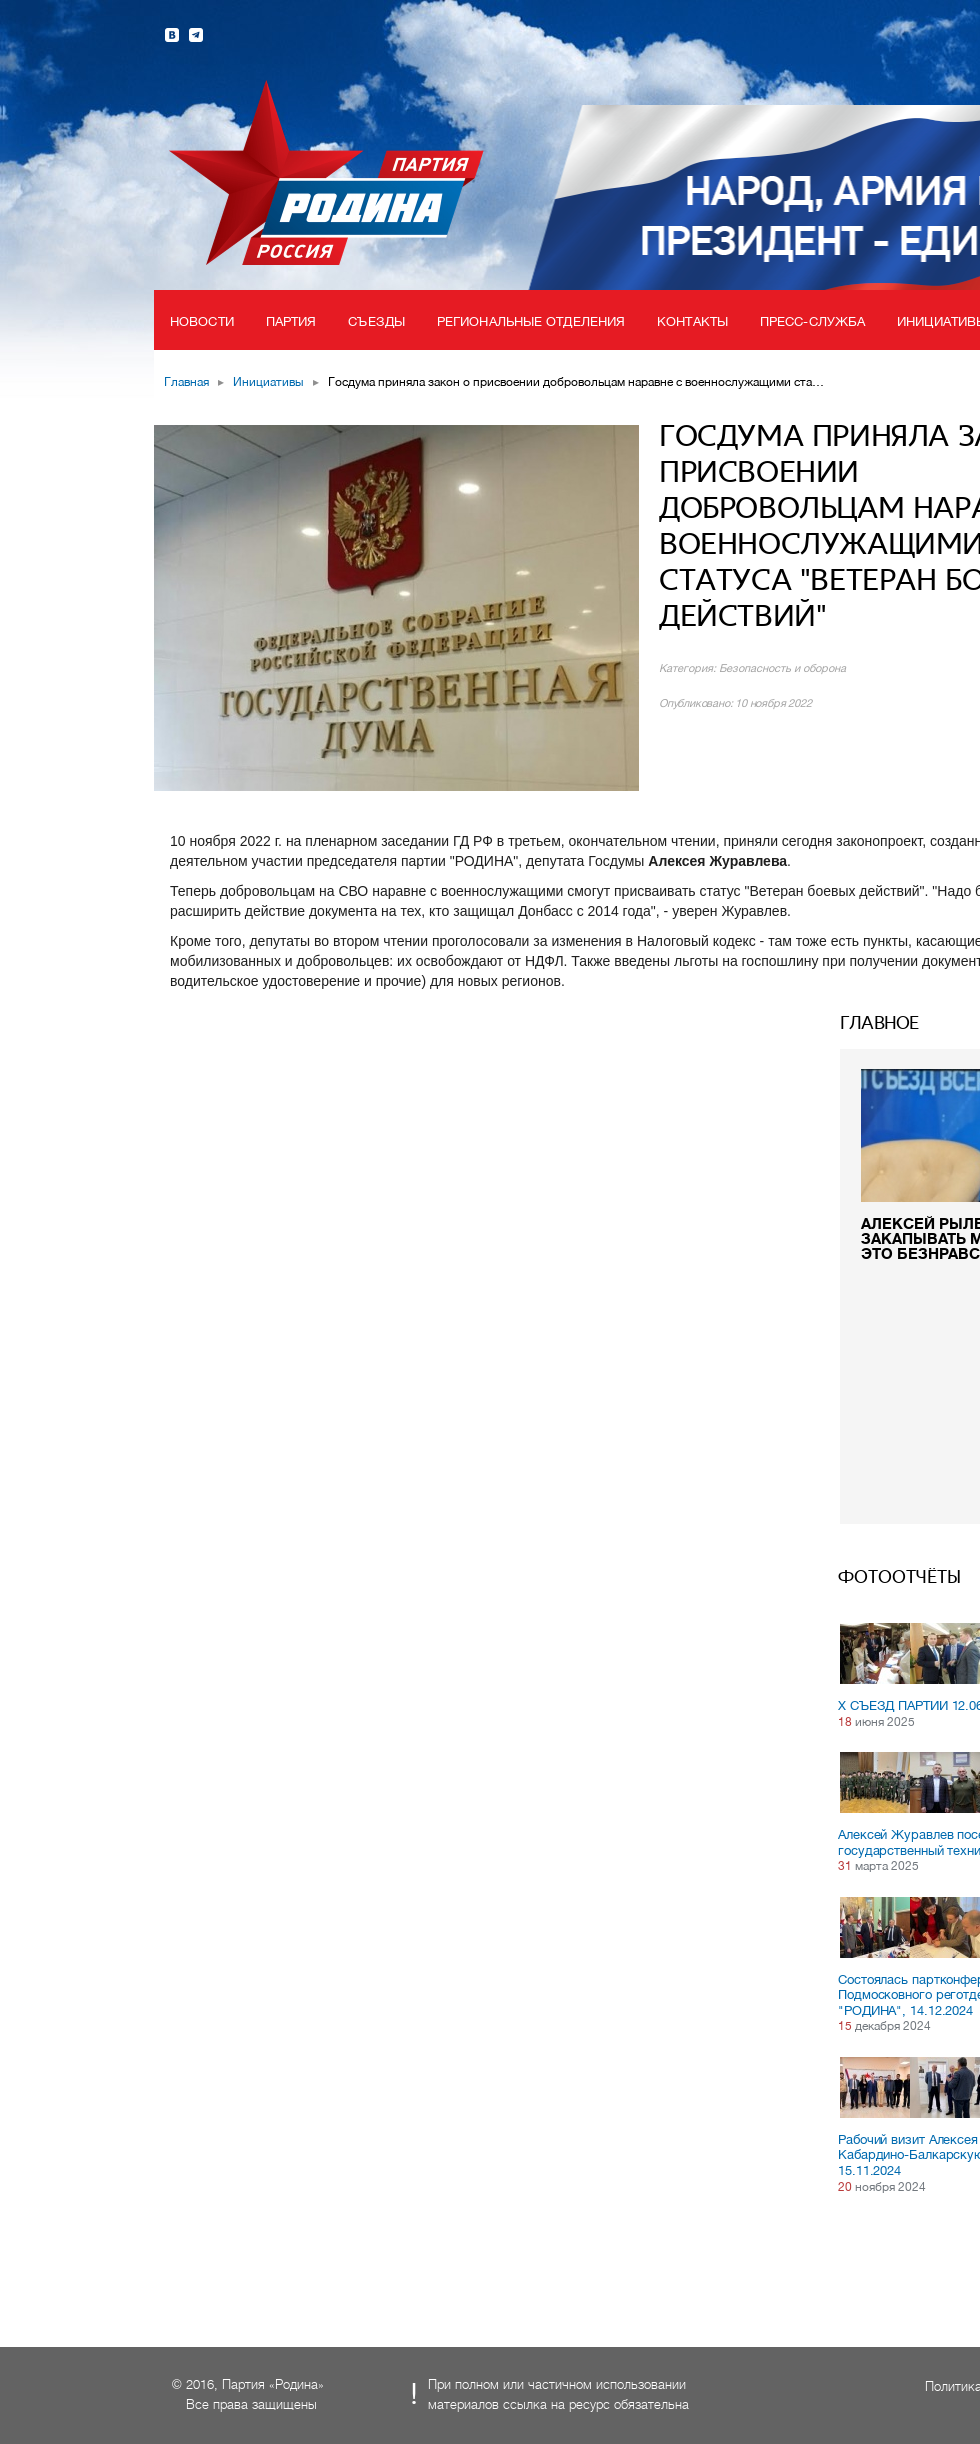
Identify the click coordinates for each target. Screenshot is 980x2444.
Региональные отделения (531, 321)
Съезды (376, 321)
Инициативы (268, 382)
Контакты (692, 321)
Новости (202, 321)
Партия (291, 321)
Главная (186, 382)
